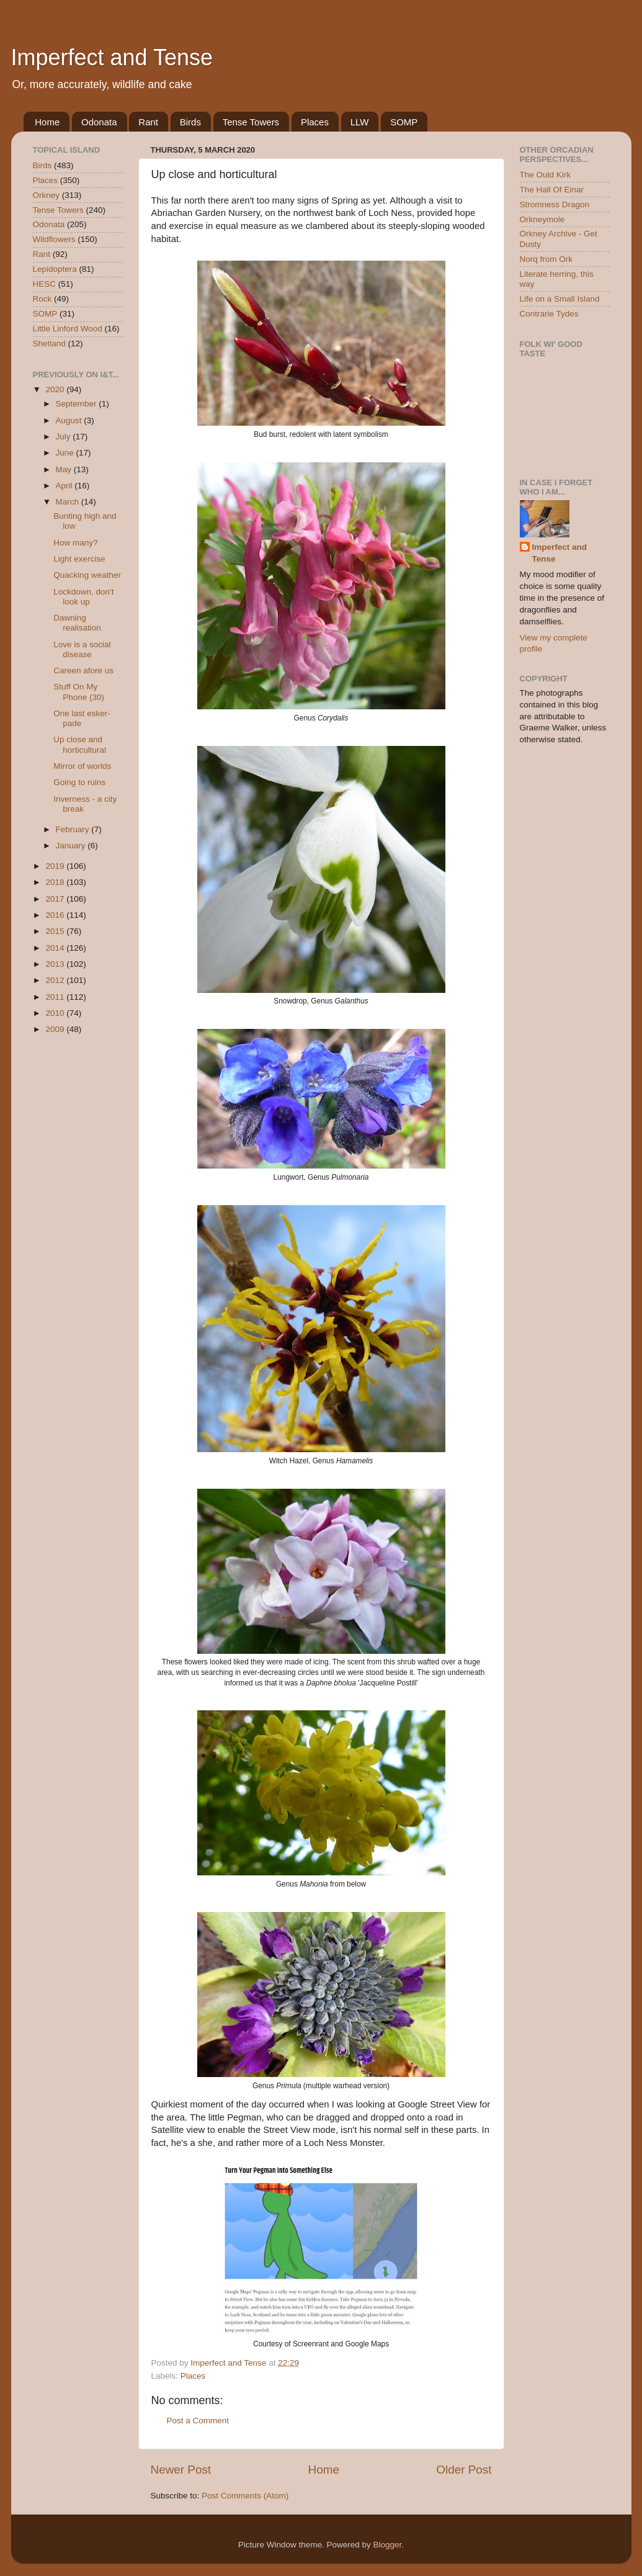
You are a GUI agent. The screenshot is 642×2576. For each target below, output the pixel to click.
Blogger (387, 2544)
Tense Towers (251, 122)
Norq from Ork (546, 259)
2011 (55, 997)
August (70, 420)
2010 (55, 1013)
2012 (55, 980)
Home (47, 122)
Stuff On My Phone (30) (78, 691)
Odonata (99, 122)
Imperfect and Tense (112, 57)
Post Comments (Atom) (245, 2495)
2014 (55, 948)
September (77, 403)
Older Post (463, 2469)
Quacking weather (87, 575)
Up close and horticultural (79, 744)
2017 (55, 899)
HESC (44, 284)
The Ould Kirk (545, 174)
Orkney (46, 195)
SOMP (403, 122)
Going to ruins (79, 782)
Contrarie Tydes (549, 313)
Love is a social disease (81, 649)
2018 (55, 882)
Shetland (49, 343)
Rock (42, 298)
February (74, 829)
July (64, 436)
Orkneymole (542, 219)
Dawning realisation (77, 622)
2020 (55, 389)
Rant (148, 122)
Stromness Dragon (555, 204)
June (66, 452)
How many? (75, 542)
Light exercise (79, 558)
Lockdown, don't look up (83, 596)
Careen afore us (83, 670)
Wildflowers (54, 239)
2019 (55, 866)
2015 (55, 931)
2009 (55, 1029)
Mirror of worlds (82, 766)
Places (315, 122)
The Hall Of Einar (552, 189)
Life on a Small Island (560, 298)
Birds (190, 122)
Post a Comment (198, 2420)
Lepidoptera (55, 269)
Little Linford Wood (67, 328)
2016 (55, 915)
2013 (55, 964)
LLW (359, 122)
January (72, 845)
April (65, 485)
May (65, 469)
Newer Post (181, 2469)
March (68, 501)
